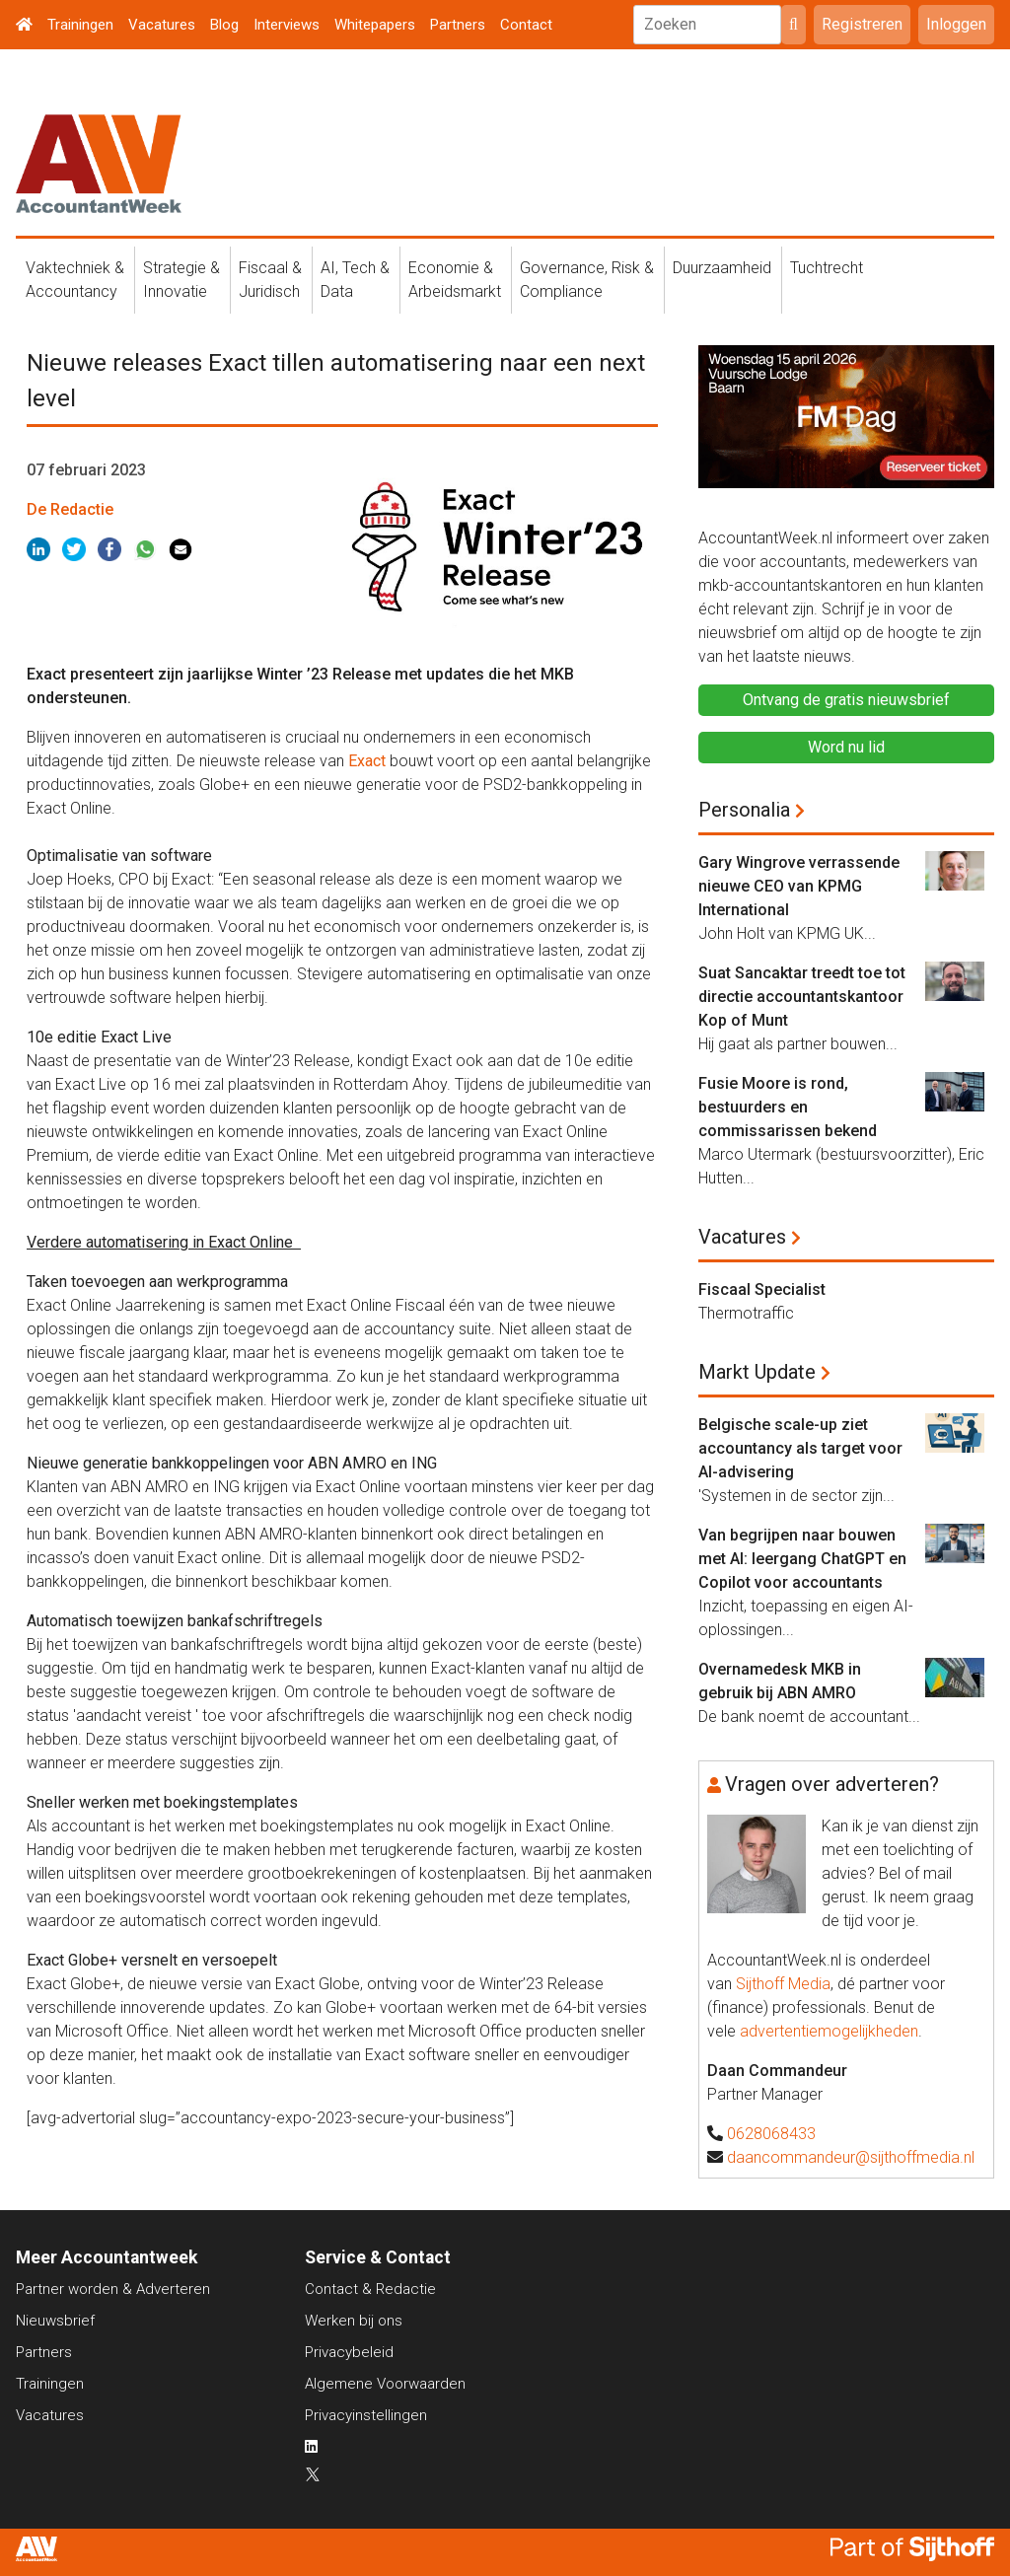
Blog (224, 25)
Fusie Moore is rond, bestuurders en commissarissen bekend (787, 1107)
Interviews (286, 25)
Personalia (744, 810)
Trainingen (80, 25)
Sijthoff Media (783, 1983)
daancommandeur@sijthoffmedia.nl (850, 2157)
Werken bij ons (353, 2320)
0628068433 (771, 2133)
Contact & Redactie (370, 2289)
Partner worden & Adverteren (113, 2289)
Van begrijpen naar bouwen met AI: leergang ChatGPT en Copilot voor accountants (802, 1559)
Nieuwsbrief (55, 2320)
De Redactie (70, 509)
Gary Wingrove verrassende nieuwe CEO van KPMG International (799, 886)
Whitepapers (374, 25)
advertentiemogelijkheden (829, 2031)
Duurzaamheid (722, 267)
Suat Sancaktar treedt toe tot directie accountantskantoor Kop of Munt (801, 997)
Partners (457, 25)
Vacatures (161, 25)
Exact (367, 760)
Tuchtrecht (826, 267)
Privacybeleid (349, 2352)
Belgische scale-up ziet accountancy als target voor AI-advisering (800, 1448)
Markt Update (757, 1372)
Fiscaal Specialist (762, 1289)
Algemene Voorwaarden (385, 2384)
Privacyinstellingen (366, 2415)
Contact (526, 25)
